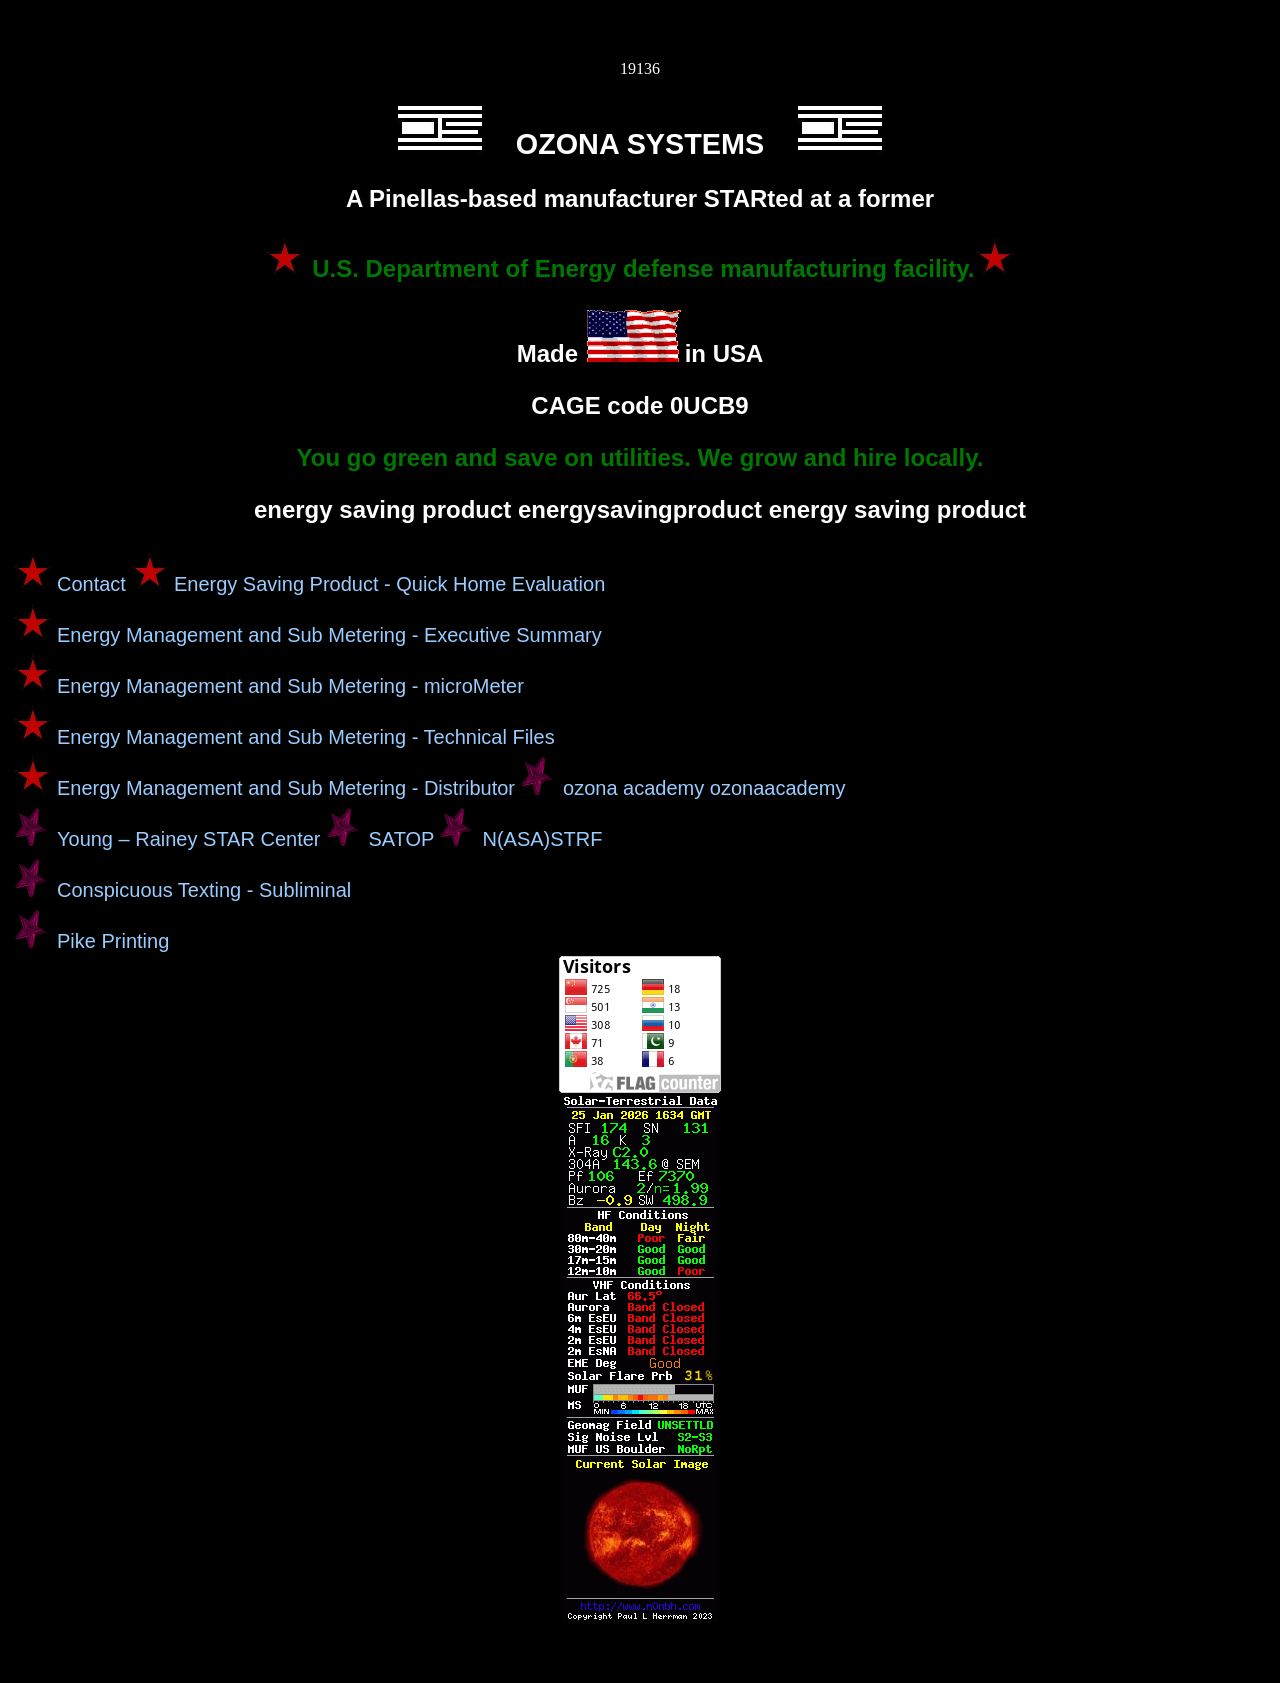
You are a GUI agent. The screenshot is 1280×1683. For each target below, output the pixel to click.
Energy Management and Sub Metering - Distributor (286, 788)
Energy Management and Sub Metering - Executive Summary (329, 635)
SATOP (402, 839)
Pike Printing (113, 941)
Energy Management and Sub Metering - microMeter (290, 686)
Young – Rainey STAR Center (189, 839)
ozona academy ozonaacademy (704, 788)
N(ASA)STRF (542, 839)
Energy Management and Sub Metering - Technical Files (306, 737)
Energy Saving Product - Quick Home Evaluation (389, 584)
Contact (91, 584)
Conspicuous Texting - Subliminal (204, 890)
